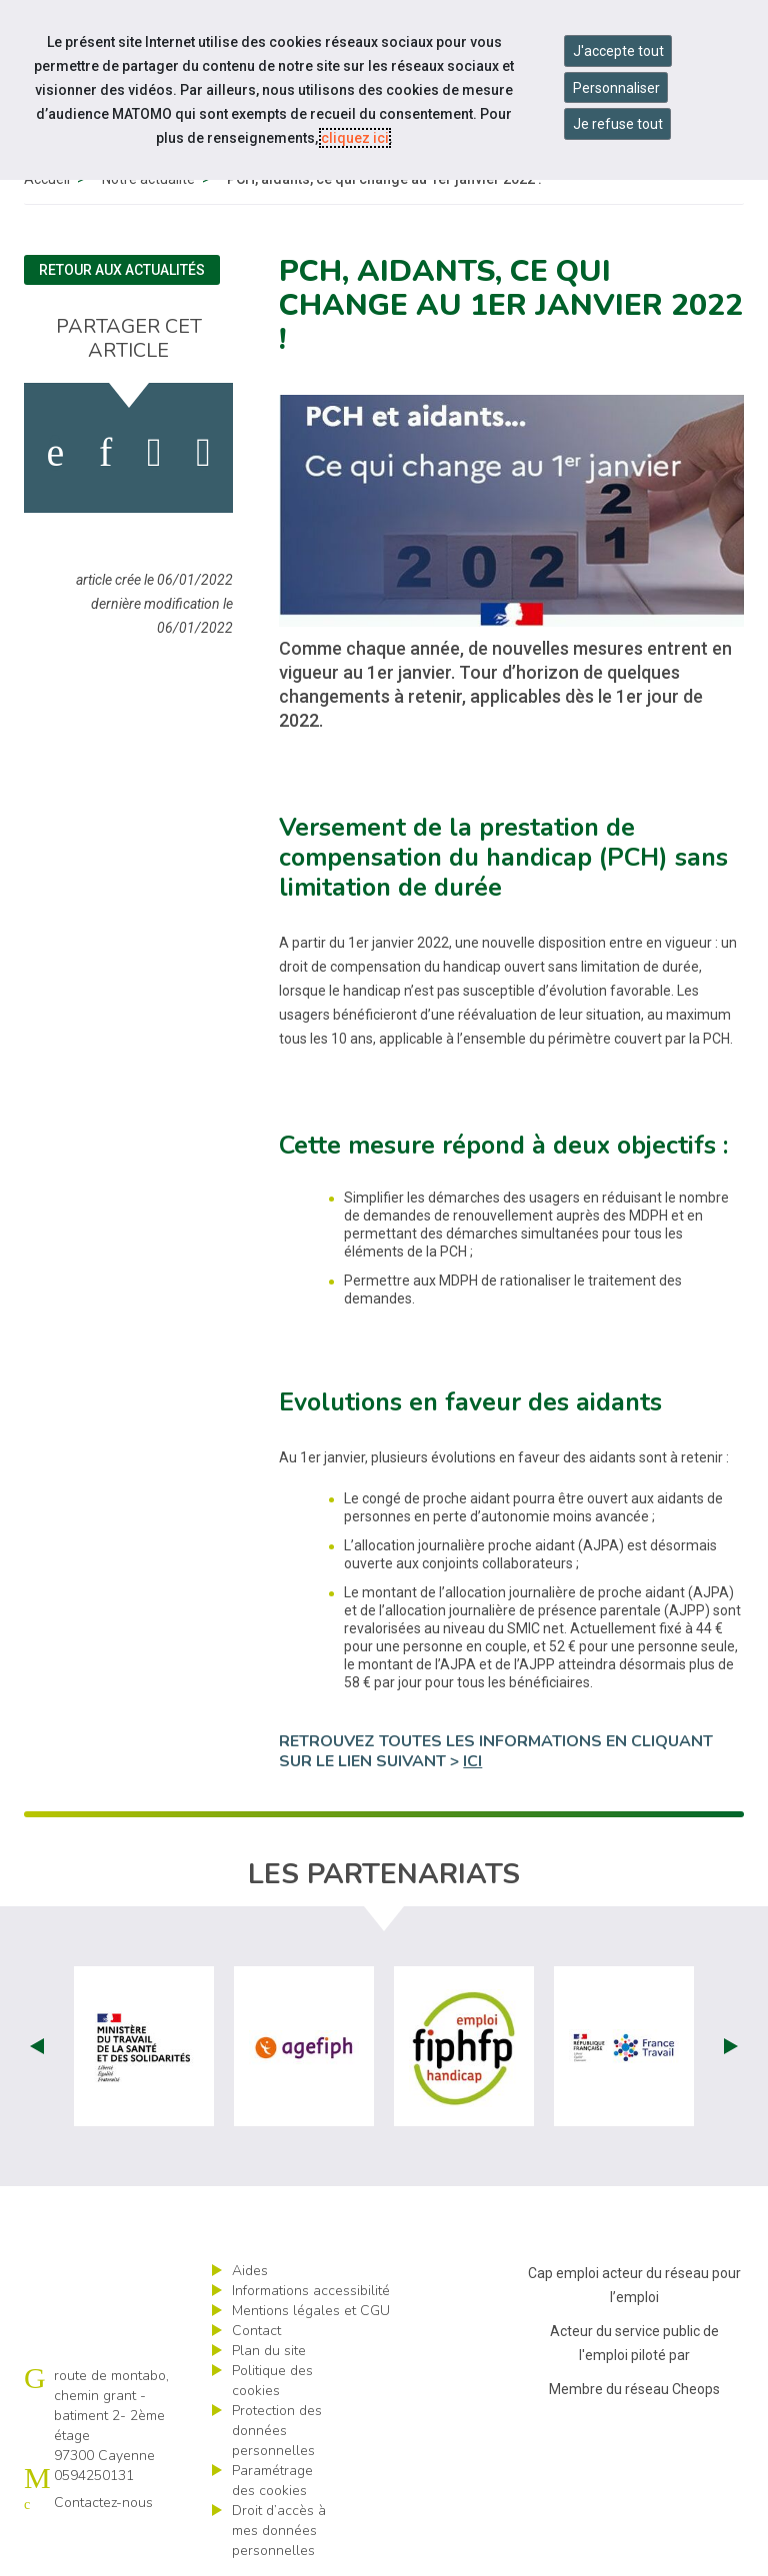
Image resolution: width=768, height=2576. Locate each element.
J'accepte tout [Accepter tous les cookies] (618, 51)
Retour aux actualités (122, 270)
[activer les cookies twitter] (154, 453)
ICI (472, 1761)
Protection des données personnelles (277, 2430)
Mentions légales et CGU (311, 2310)
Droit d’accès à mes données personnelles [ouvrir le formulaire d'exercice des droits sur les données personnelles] (279, 2530)
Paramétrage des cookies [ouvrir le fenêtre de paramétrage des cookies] (272, 2480)
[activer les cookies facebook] (55, 453)
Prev (37, 2046)
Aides (250, 2270)
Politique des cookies (272, 2380)
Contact (256, 2330)
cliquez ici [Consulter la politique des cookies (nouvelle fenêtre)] (355, 138)
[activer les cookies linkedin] (105, 453)
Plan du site (269, 2350)
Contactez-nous (103, 2502)
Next (731, 2046)
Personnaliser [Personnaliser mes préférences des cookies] (616, 88)
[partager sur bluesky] (203, 453)
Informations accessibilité (311, 2290)
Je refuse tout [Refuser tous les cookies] (618, 124)
